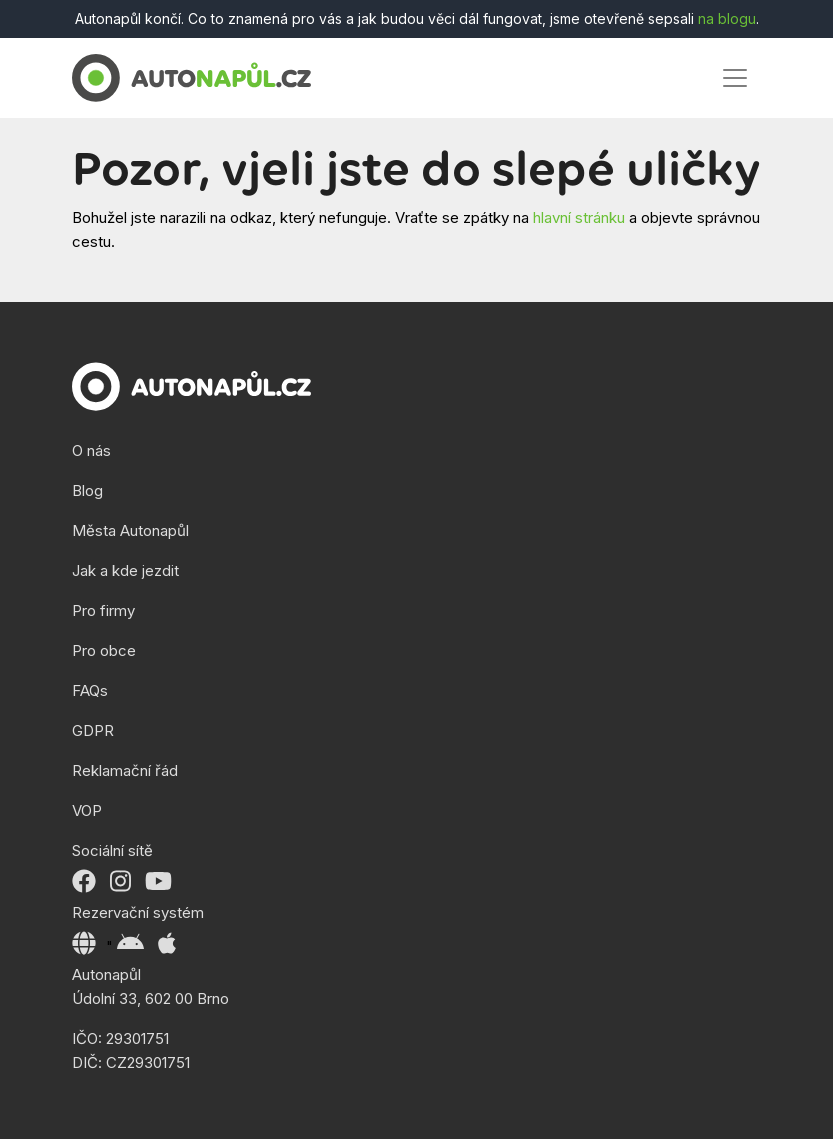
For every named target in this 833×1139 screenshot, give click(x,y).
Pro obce (104, 650)
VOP (87, 810)
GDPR (93, 730)
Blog (87, 490)
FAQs (90, 690)
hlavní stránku (579, 217)
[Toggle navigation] (735, 78)
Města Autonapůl (130, 530)
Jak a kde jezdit (125, 570)
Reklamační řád (125, 770)
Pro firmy (103, 610)
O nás (91, 450)
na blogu (727, 18)
